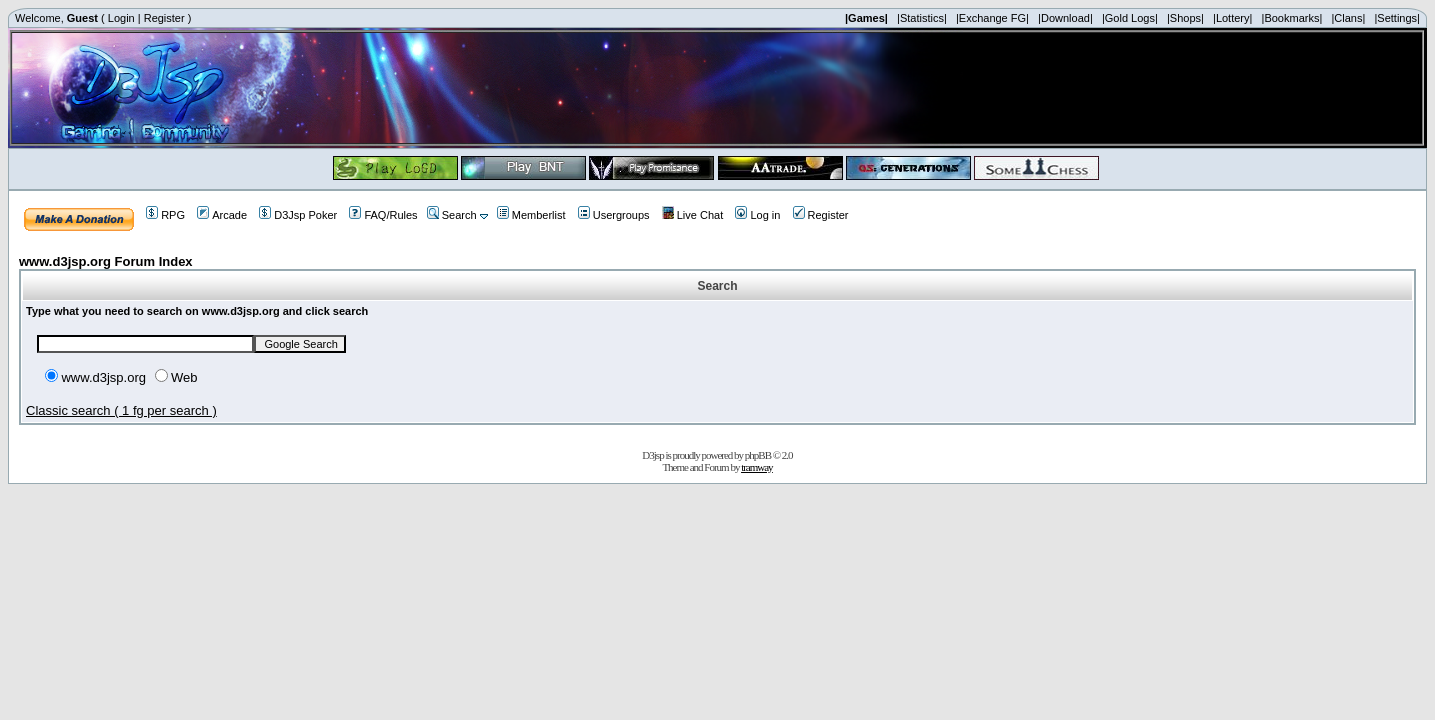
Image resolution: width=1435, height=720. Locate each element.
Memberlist (531, 215)
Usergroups (614, 215)
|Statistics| (922, 18)
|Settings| (1396, 18)
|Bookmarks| (1292, 18)
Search (452, 215)
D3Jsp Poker (298, 215)
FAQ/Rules (383, 215)
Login (121, 18)
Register (164, 18)
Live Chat (692, 215)
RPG (165, 215)
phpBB (758, 455)
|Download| (1065, 18)
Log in (757, 215)
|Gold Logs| (1130, 18)
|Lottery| (1232, 18)
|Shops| (1185, 18)
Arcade (222, 215)
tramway (756, 467)
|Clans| (1348, 18)
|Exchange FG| (992, 18)
